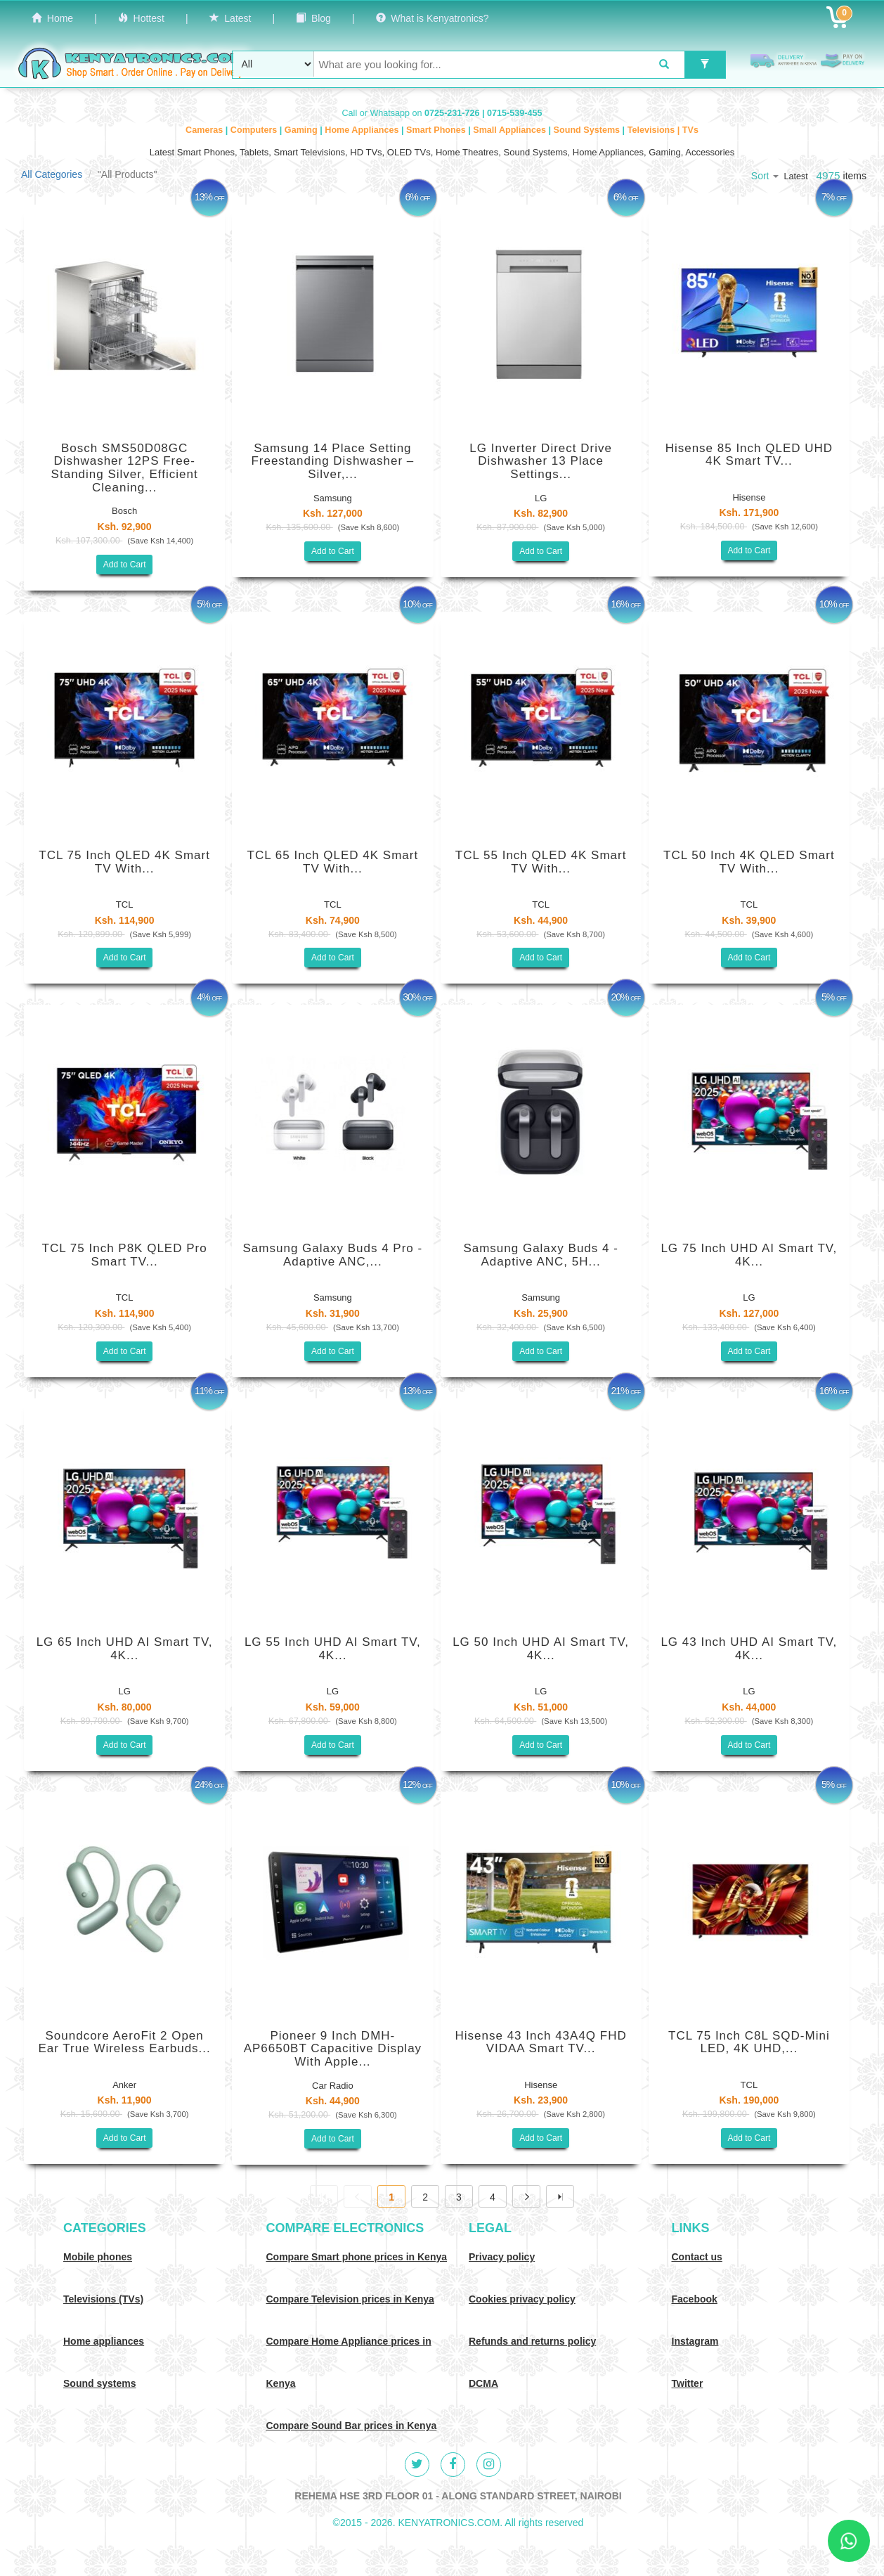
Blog (313, 18)
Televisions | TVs (663, 130)
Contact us (697, 2256)
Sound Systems (588, 130)
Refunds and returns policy (532, 2341)
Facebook (694, 2299)
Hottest (141, 18)
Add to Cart (124, 564)
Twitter (687, 2383)
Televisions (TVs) (103, 2299)
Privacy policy (502, 2256)
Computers (255, 130)
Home (52, 18)
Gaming (302, 130)
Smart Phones (437, 130)
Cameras (206, 130)
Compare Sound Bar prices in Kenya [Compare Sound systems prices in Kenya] (351, 2425)
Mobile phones (97, 2256)
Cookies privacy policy (522, 2299)
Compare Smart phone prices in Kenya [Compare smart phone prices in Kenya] (357, 2256)
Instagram (695, 2341)
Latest (230, 18)
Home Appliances (363, 130)
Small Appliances (510, 130)
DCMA (483, 2383)
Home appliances (103, 2341)
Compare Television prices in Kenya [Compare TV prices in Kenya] (350, 2299)
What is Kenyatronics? (432, 18)
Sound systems (99, 2383)
